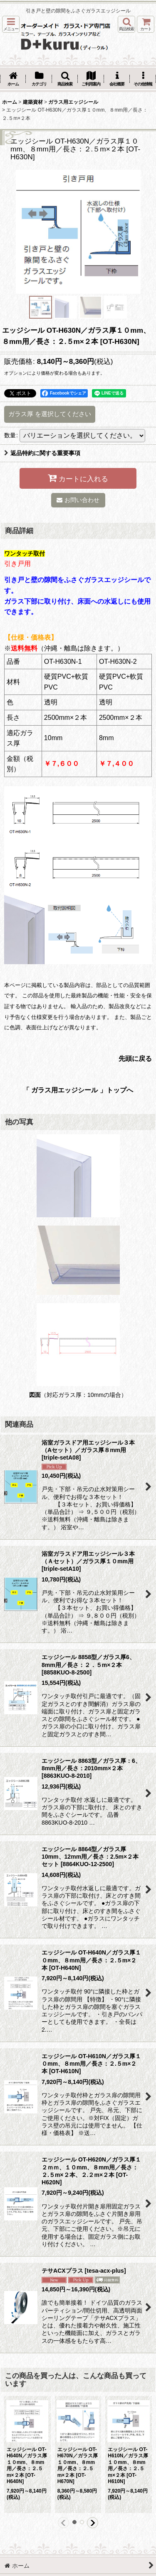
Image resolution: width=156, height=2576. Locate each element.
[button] (11, 24)
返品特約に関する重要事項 (42, 453)
